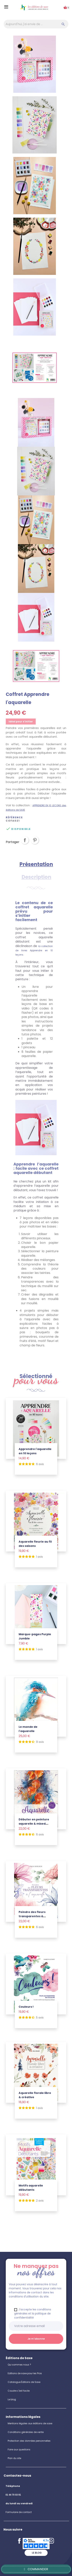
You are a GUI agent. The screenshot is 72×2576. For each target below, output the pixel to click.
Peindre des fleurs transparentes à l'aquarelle (32, 1916)
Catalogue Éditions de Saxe (24, 2382)
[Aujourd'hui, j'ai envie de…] (36, 24)
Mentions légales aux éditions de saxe (30, 2423)
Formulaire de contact (19, 2512)
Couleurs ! (26, 2007)
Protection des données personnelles (29, 2440)
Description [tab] (36, 877)
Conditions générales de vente (26, 2432)
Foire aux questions (19, 2449)
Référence (14, 817)
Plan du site (14, 2458)
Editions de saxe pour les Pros (25, 2373)
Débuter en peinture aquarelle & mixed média (34, 1823)
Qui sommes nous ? (19, 2364)
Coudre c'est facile (19, 2390)
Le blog (12, 2399)
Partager (25, 843)
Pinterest (35, 843)
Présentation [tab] (36, 864)
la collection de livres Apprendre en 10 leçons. (34, 950)
